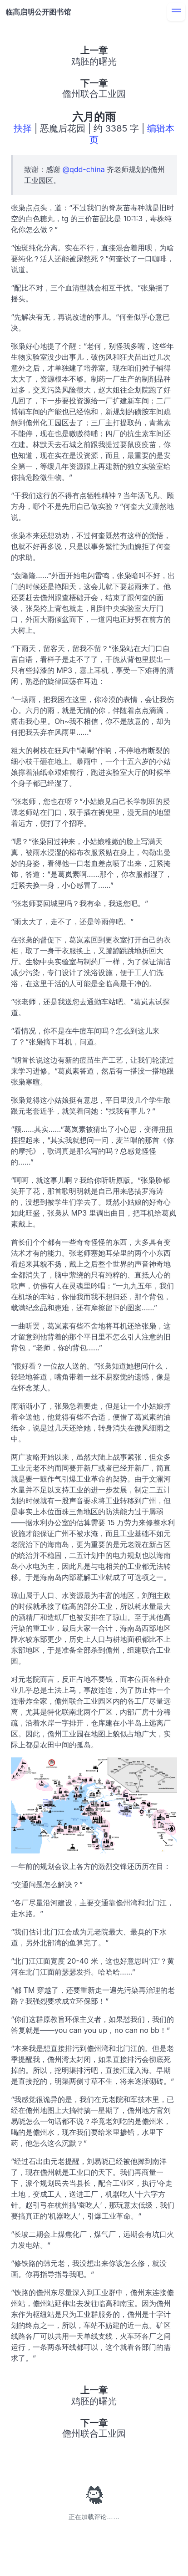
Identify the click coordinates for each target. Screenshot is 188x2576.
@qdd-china (84, 169)
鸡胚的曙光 (94, 61)
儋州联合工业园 (94, 93)
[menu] (176, 12)
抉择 (23, 128)
